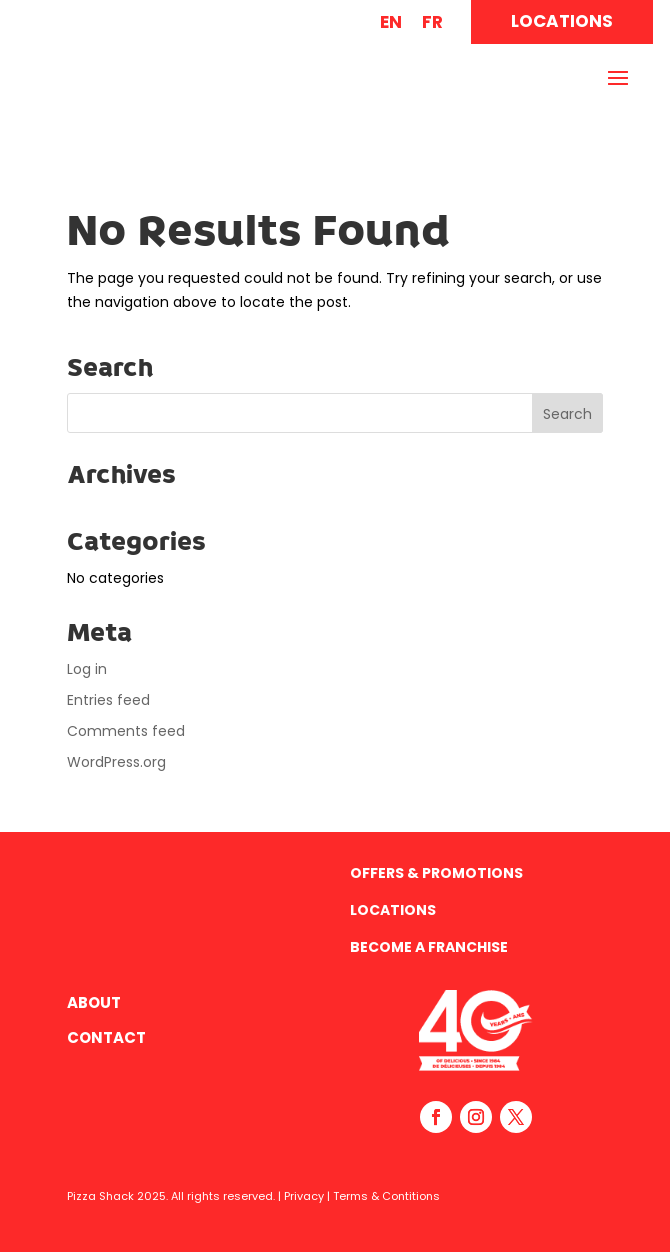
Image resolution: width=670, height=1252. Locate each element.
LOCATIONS (562, 21)
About (94, 1002)
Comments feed (126, 731)
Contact (106, 1037)
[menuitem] (391, 22)
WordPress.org (116, 762)
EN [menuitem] (391, 22)
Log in (87, 669)
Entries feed (108, 700)
